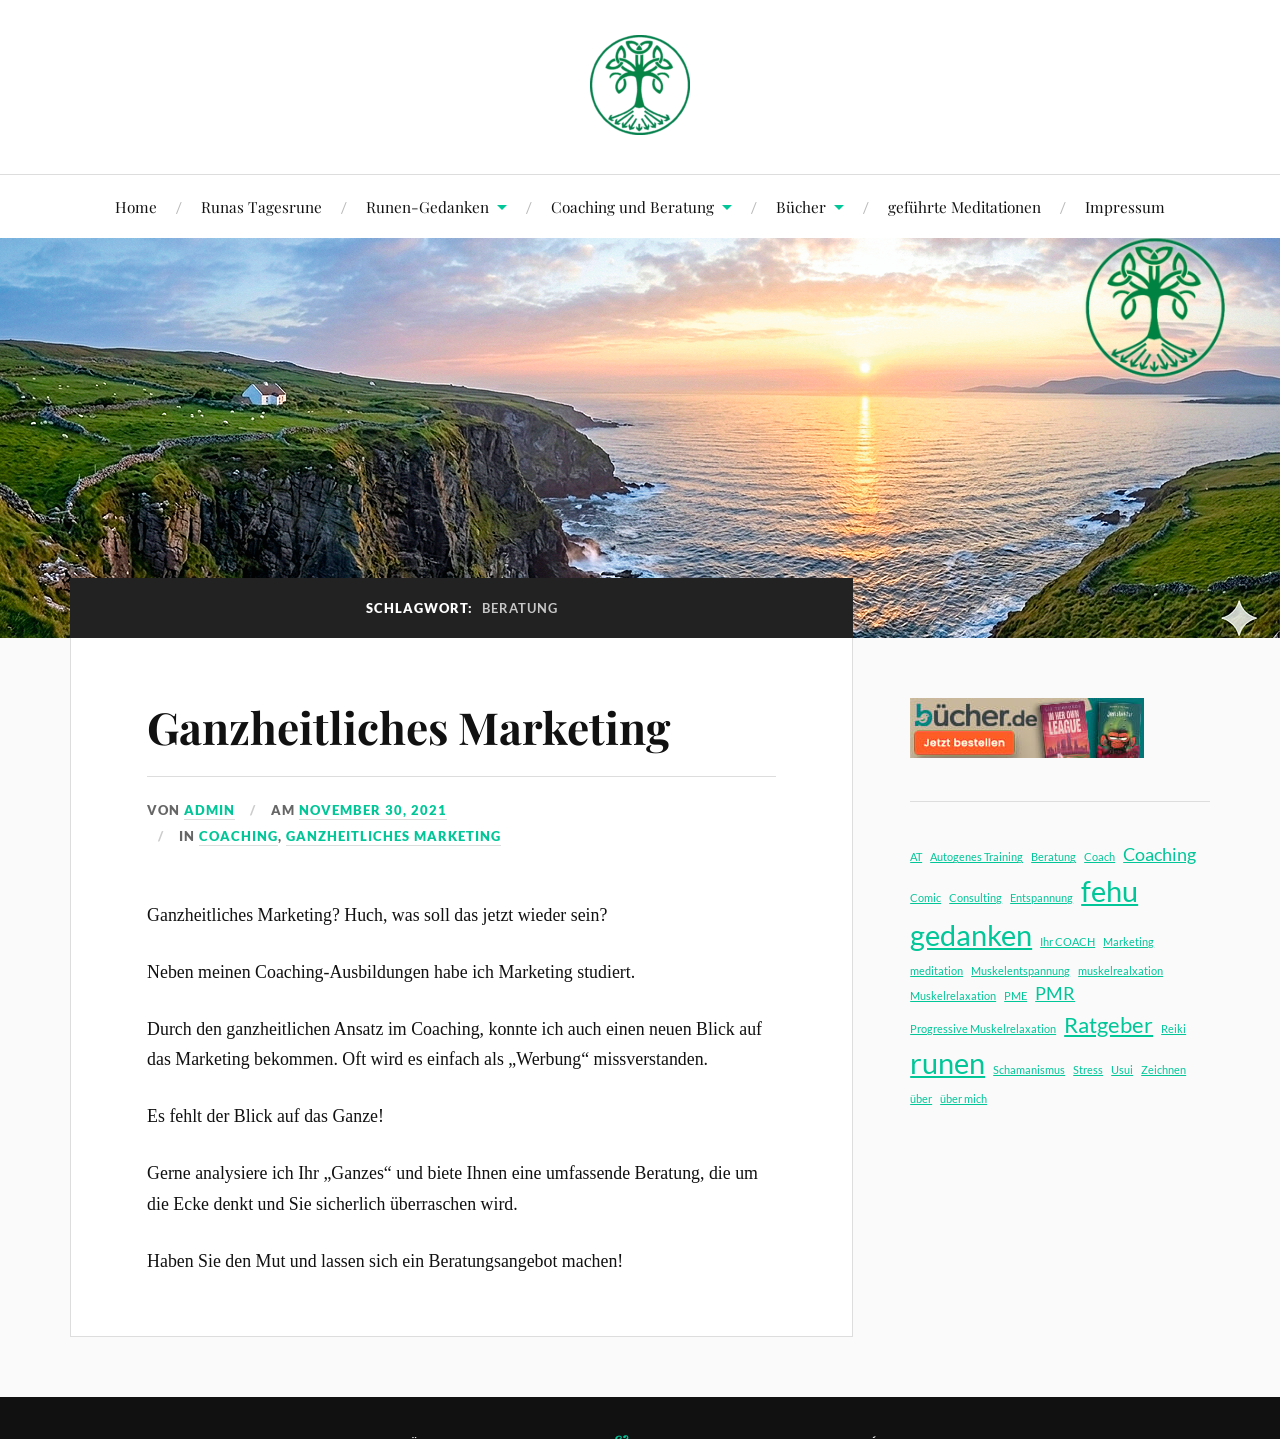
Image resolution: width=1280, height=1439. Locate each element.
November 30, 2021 (373, 810)
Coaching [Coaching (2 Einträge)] (1159, 854)
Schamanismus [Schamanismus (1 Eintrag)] (1029, 1069)
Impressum (1125, 206)
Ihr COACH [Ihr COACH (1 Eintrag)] (1067, 941)
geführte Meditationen (964, 206)
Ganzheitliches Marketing (408, 726)
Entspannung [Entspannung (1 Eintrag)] (1041, 897)
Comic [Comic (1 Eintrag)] (925, 897)
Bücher (801, 206)
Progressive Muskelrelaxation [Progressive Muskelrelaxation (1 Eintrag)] (983, 1028)
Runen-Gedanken (427, 206)
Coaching (238, 836)
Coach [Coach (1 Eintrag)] (1099, 856)
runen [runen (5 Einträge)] (947, 1062)
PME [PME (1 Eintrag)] (1015, 995)
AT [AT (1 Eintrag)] (916, 856)
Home (136, 206)
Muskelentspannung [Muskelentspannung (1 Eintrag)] (1020, 970)
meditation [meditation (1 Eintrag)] (936, 970)
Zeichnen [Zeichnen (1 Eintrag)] (1163, 1069)
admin (209, 810)
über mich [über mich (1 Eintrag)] (963, 1098)
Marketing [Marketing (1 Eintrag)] (1128, 941)
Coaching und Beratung (632, 206)
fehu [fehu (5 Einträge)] (1109, 890)
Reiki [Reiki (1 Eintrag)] (1173, 1028)
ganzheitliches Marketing (393, 836)
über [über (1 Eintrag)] (921, 1098)
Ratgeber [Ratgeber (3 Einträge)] (1108, 1024)
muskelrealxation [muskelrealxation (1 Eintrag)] (1120, 970)
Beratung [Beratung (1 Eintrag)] (1053, 856)
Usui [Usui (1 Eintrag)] (1122, 1069)
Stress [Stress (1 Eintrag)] (1088, 1069)
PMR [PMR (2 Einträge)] (1055, 993)
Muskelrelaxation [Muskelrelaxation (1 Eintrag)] (953, 995)
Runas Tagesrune (261, 206)
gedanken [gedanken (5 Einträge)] (971, 934)
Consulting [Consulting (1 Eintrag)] (975, 897)
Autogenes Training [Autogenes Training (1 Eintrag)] (976, 856)
